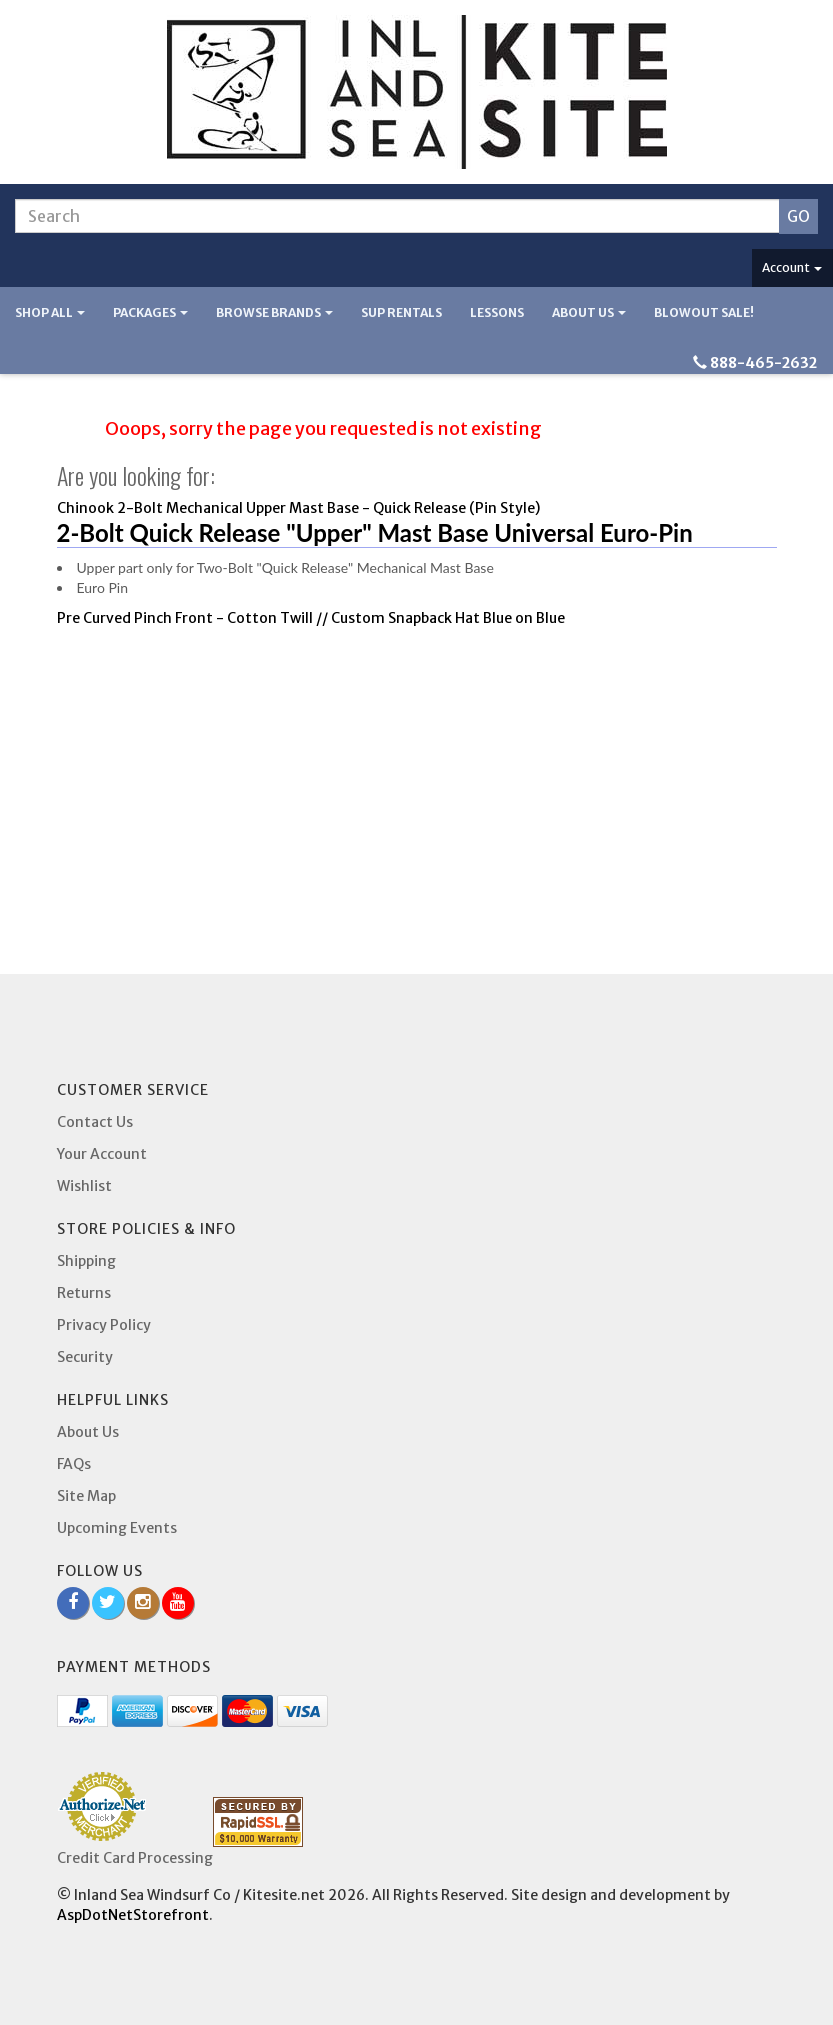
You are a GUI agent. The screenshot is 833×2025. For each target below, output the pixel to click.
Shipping (86, 1261)
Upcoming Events (117, 1528)
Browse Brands (274, 312)
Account (792, 267)
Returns (84, 1293)
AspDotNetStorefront (133, 1915)
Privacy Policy (104, 1325)
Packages (150, 312)
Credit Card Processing (135, 1858)
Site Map (86, 1496)
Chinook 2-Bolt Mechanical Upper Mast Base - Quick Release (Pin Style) (298, 508)
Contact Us (95, 1122)
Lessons (497, 312)
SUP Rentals (401, 312)
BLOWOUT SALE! (704, 312)
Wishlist (84, 1186)
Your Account (102, 1154)
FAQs (74, 1464)
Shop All (50, 312)
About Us (589, 312)
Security (85, 1357)
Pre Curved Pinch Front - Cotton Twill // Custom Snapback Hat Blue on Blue (311, 618)
